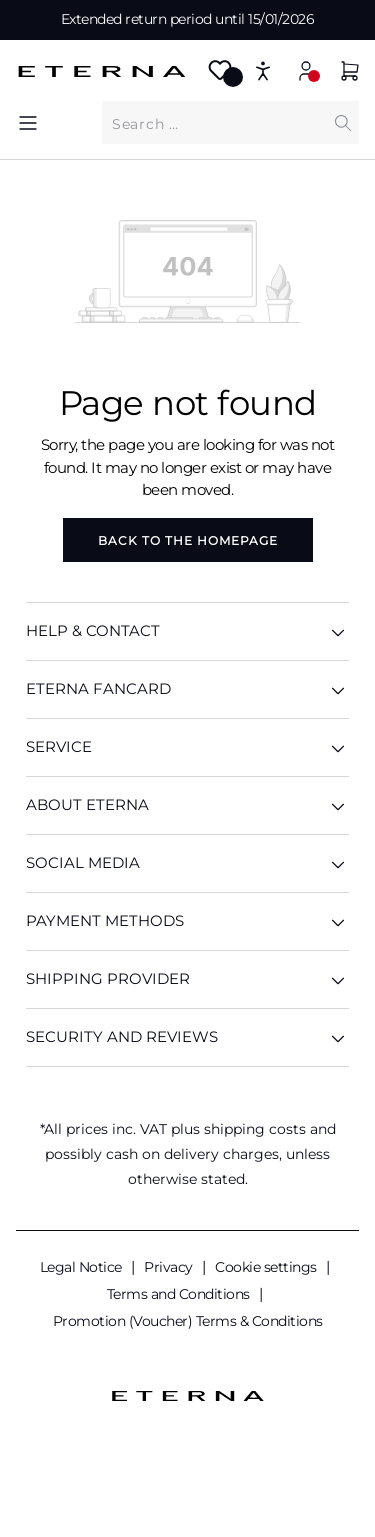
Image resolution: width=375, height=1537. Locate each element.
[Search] (343, 122)
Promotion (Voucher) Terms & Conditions (188, 1321)
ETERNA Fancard (187, 689)
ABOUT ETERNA (187, 805)
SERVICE (187, 747)
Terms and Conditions (180, 1294)
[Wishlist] (220, 76)
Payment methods (187, 921)
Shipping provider (187, 979)
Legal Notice (83, 1267)
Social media (187, 863)
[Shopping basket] (350, 73)
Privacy (170, 1267)
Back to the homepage (188, 540)
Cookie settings (267, 1267)
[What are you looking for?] (214, 123)
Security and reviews (187, 1037)
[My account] (306, 70)
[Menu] (28, 122)
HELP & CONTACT (187, 631)
